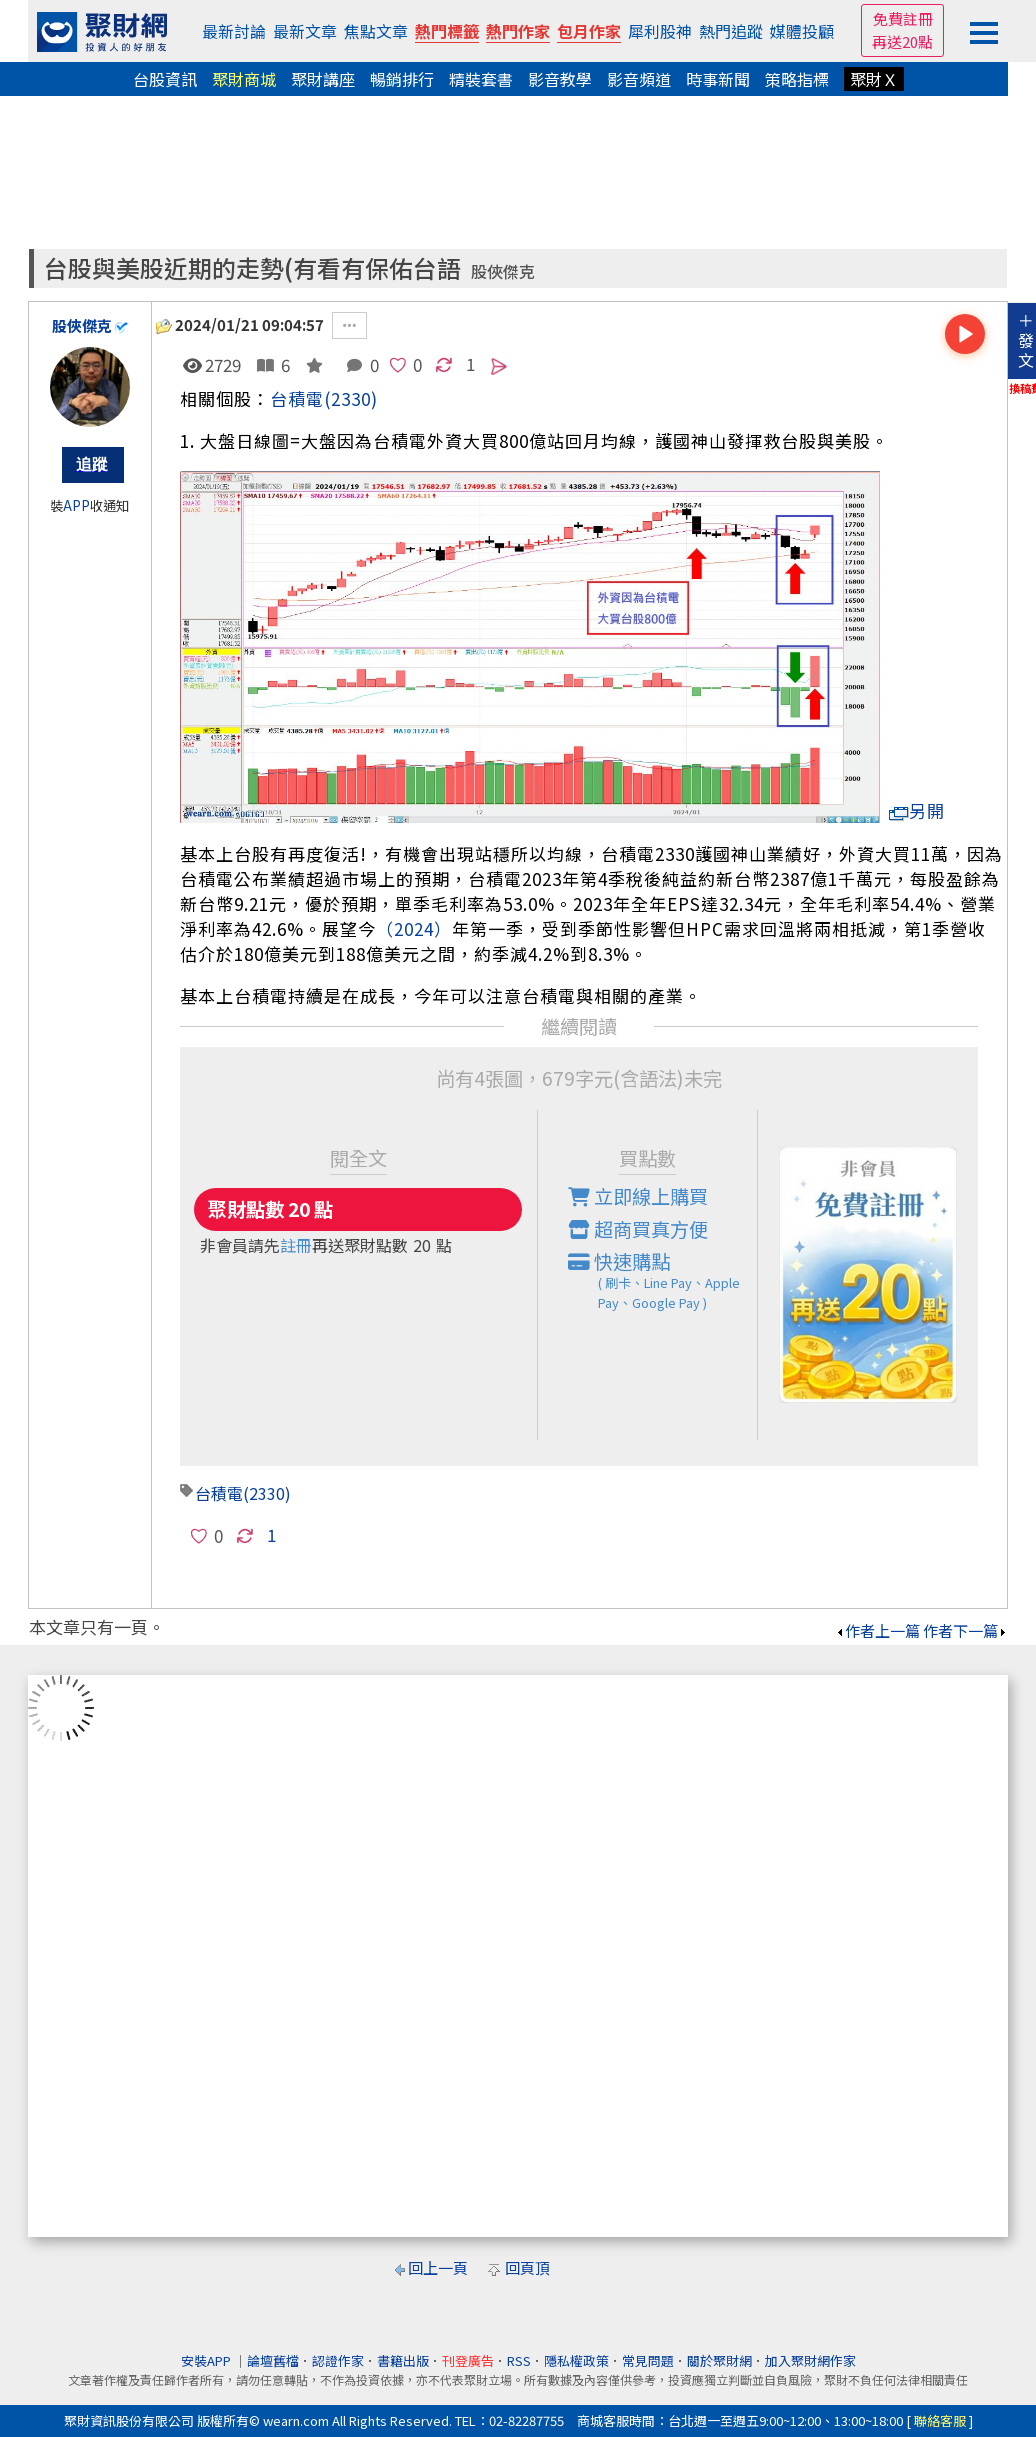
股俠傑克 (503, 271)
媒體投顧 (802, 31)
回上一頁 (438, 2267)
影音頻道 (639, 79)
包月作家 (589, 31)
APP (76, 505)
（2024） (414, 928)
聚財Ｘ (874, 79)
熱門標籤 (447, 31)
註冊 (296, 1245)
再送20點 (902, 41)
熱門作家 (518, 31)
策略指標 (797, 79)
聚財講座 (323, 79)
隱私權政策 (576, 2360)
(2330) (351, 398)
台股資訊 (165, 79)
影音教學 (560, 79)
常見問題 (648, 2360)
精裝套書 (481, 79)
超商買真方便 (638, 1229)
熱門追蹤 (731, 31)
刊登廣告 (468, 2360)
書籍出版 (403, 2360)
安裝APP (207, 2360)
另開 (917, 810)
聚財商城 (244, 79)
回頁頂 (527, 2267)
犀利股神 (660, 31)
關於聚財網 (719, 2360)
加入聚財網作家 (810, 2360)
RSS (519, 2360)
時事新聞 (718, 79)
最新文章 (305, 31)
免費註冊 (903, 18)
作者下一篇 (965, 1630)
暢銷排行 (402, 79)
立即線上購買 (638, 1196)
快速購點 (663, 1280)
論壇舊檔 (273, 2360)
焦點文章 (376, 31)
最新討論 (234, 31)
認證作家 (338, 2360)
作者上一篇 (877, 1630)
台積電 (297, 398)
